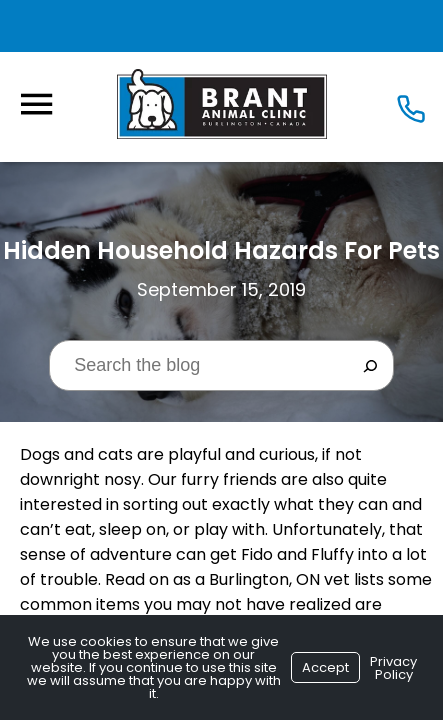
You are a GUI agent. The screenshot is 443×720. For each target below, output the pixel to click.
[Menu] (36, 104)
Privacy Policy (393, 668)
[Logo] (222, 103)
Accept (325, 667)
